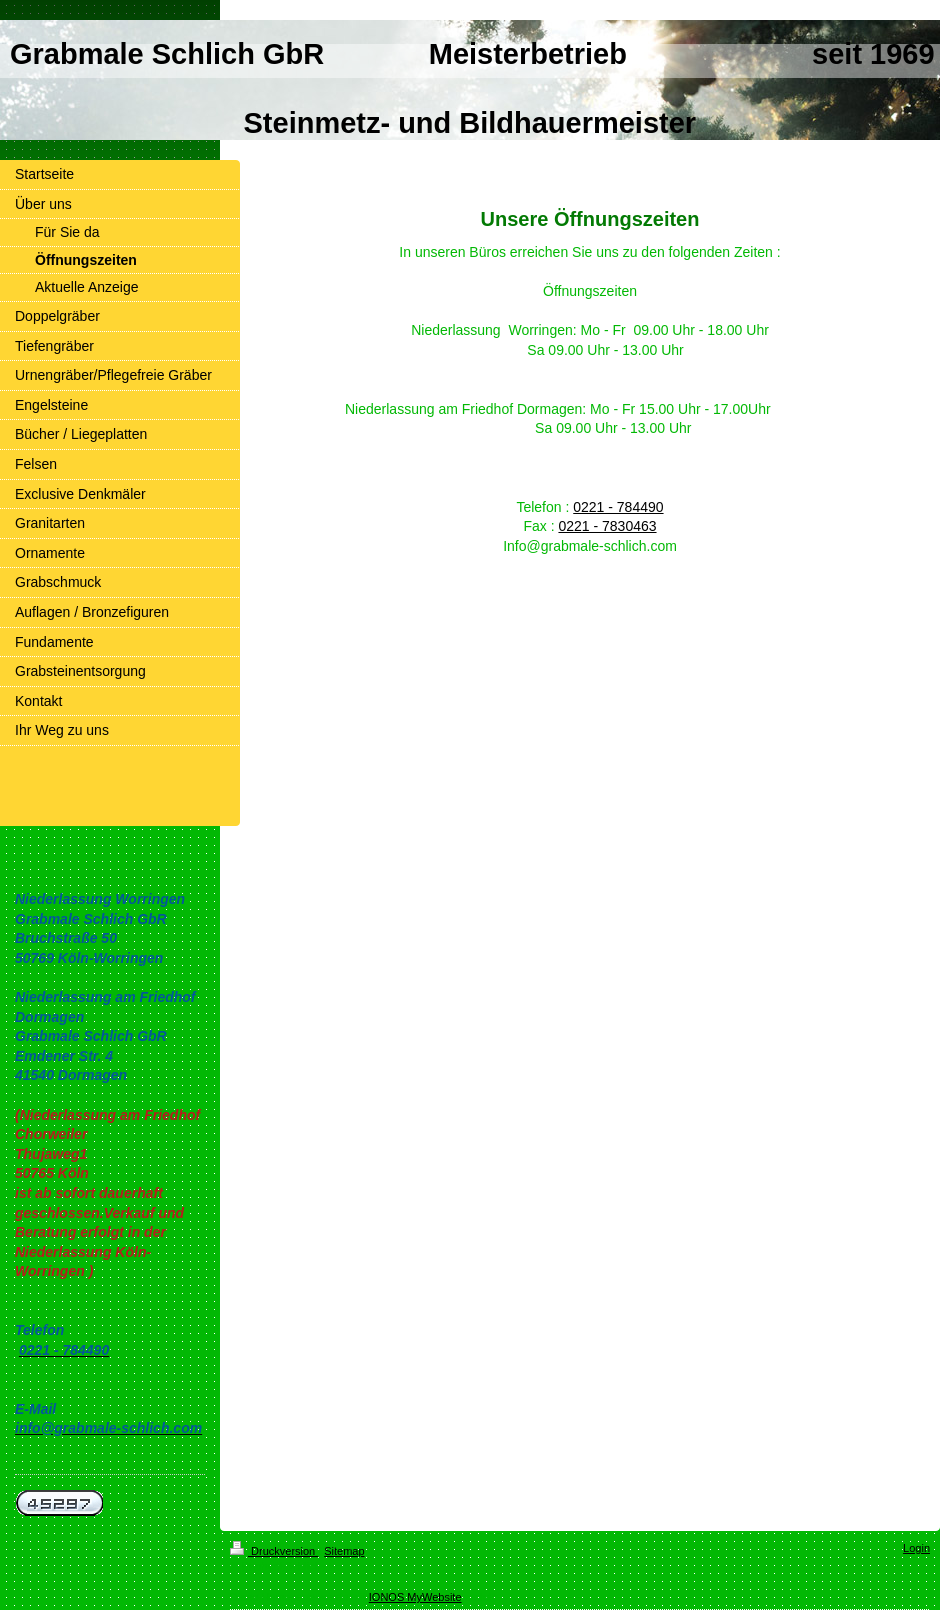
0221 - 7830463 (607, 526)
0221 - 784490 (618, 507)
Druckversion (274, 1551)
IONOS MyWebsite (415, 1597)
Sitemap (344, 1551)
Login (916, 1548)
